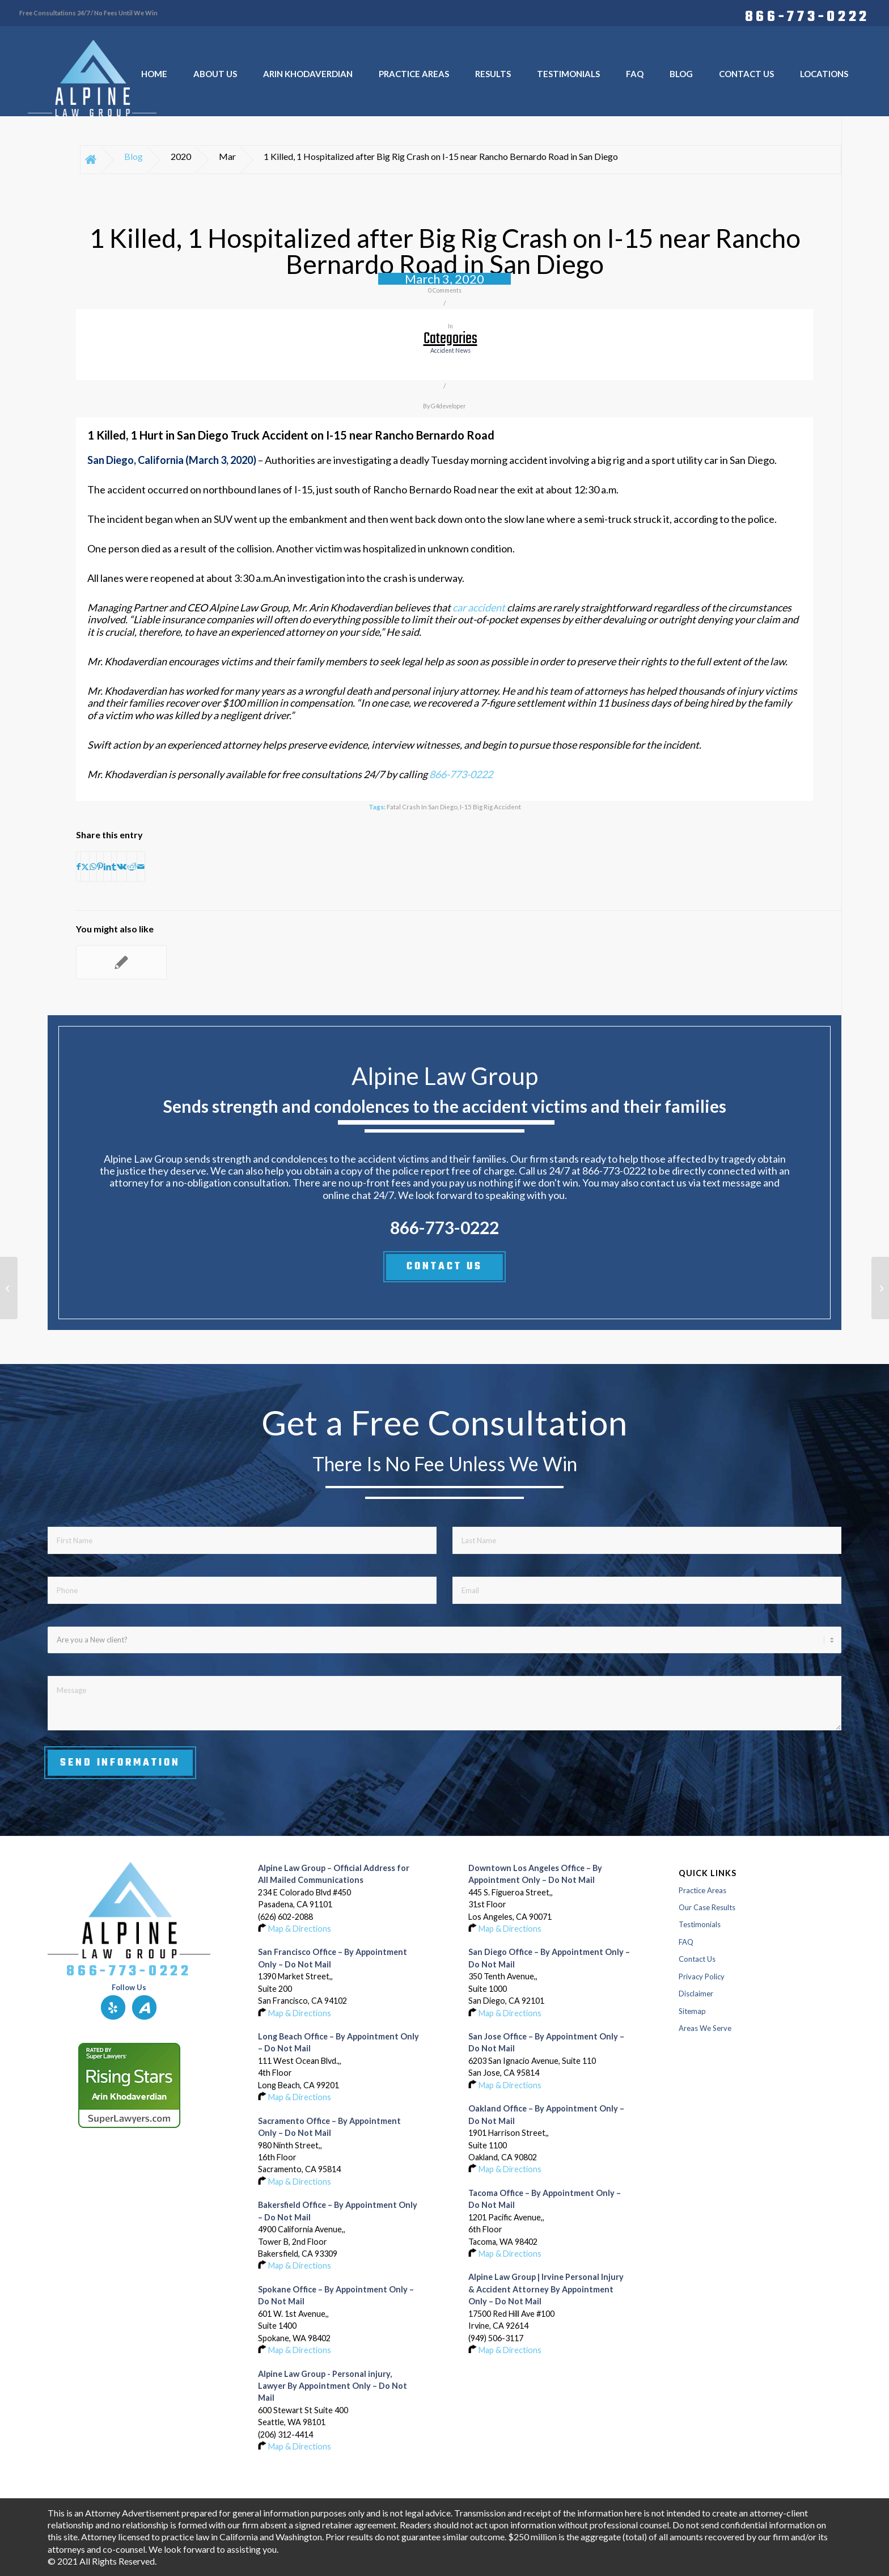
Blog (133, 156)
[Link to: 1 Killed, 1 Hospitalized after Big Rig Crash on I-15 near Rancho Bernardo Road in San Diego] (121, 962)
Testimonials (700, 1924)
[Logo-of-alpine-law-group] (92, 78)
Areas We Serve (705, 2028)
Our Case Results (707, 1907)
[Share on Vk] (121, 866)
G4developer (448, 406)
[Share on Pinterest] (100, 866)
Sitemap (692, 2011)
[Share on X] (85, 866)
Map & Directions (299, 1928)
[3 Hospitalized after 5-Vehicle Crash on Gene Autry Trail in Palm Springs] (880, 1288)
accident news (450, 350)
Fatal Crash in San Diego (422, 806)
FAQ (686, 1941)
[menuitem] (804, 15)
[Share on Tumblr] (114, 866)
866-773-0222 (807, 15)
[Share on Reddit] (132, 866)
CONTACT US (444, 1266)
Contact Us (697, 1958)
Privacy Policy (702, 1976)
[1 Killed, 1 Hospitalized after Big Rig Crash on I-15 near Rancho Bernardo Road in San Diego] (9, 1288)
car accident (478, 607)
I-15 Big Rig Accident (490, 806)
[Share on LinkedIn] (107, 866)
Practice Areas (702, 1890)
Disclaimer (696, 1993)
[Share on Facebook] (79, 866)
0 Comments (445, 290)
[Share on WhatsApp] (93, 866)
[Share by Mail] (141, 866)
